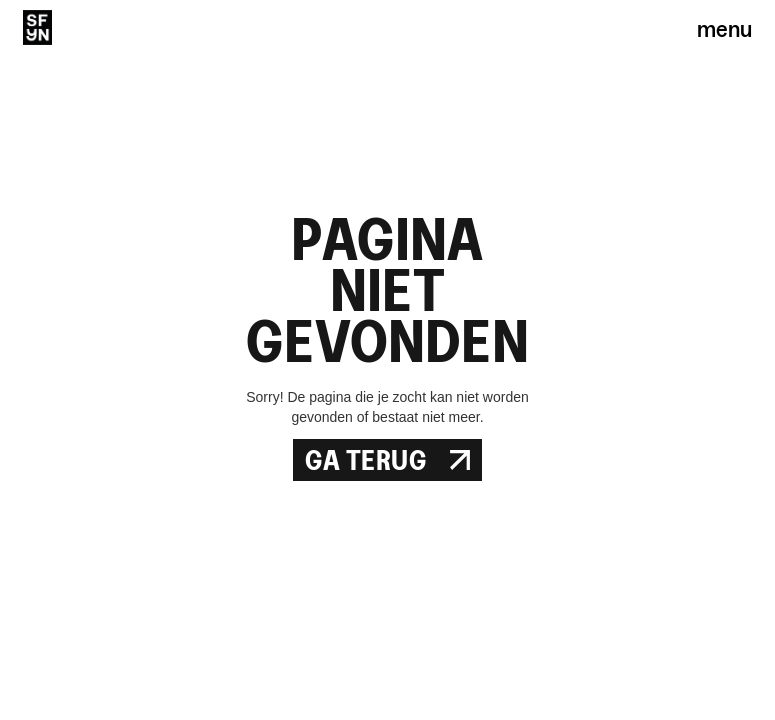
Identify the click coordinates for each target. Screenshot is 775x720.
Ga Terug (387, 460)
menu (724, 28)
